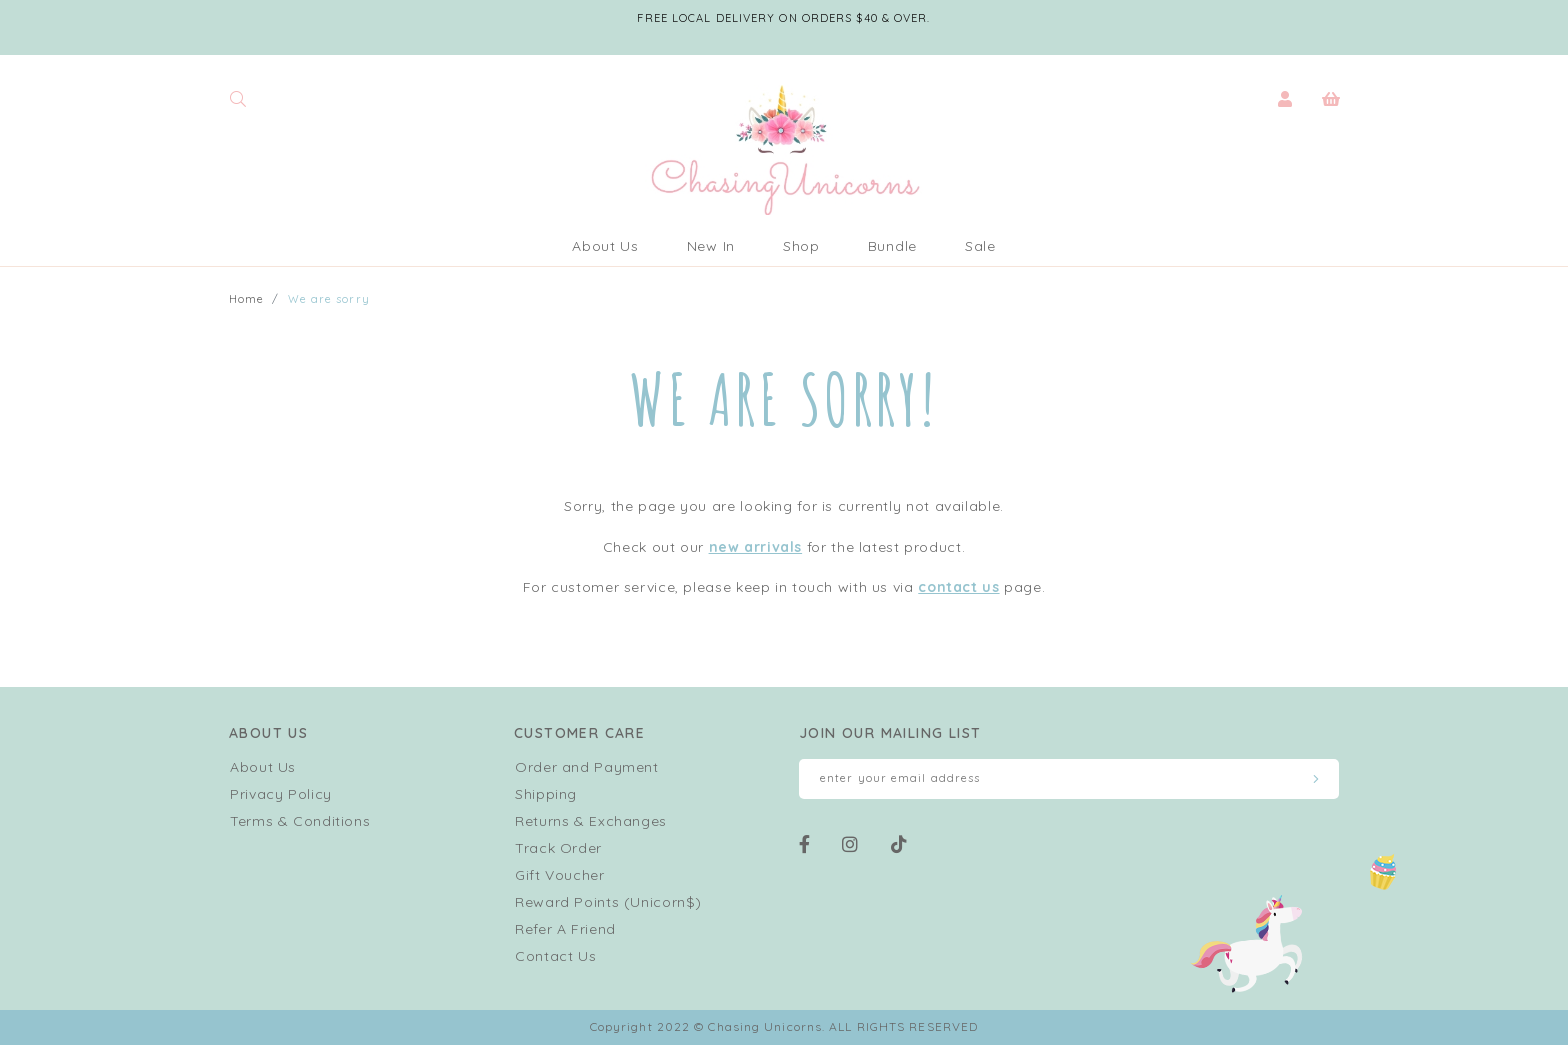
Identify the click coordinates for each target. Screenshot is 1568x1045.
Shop (801, 246)
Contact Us (555, 956)
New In (711, 246)
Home (246, 299)
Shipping (546, 794)
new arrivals (756, 547)
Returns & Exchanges (591, 821)
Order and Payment (587, 767)
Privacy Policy (281, 794)
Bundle (892, 246)
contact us (958, 587)
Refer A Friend (565, 929)
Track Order (558, 848)
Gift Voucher (560, 875)
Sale (980, 246)
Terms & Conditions (300, 821)
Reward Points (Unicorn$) (608, 902)
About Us (605, 246)
